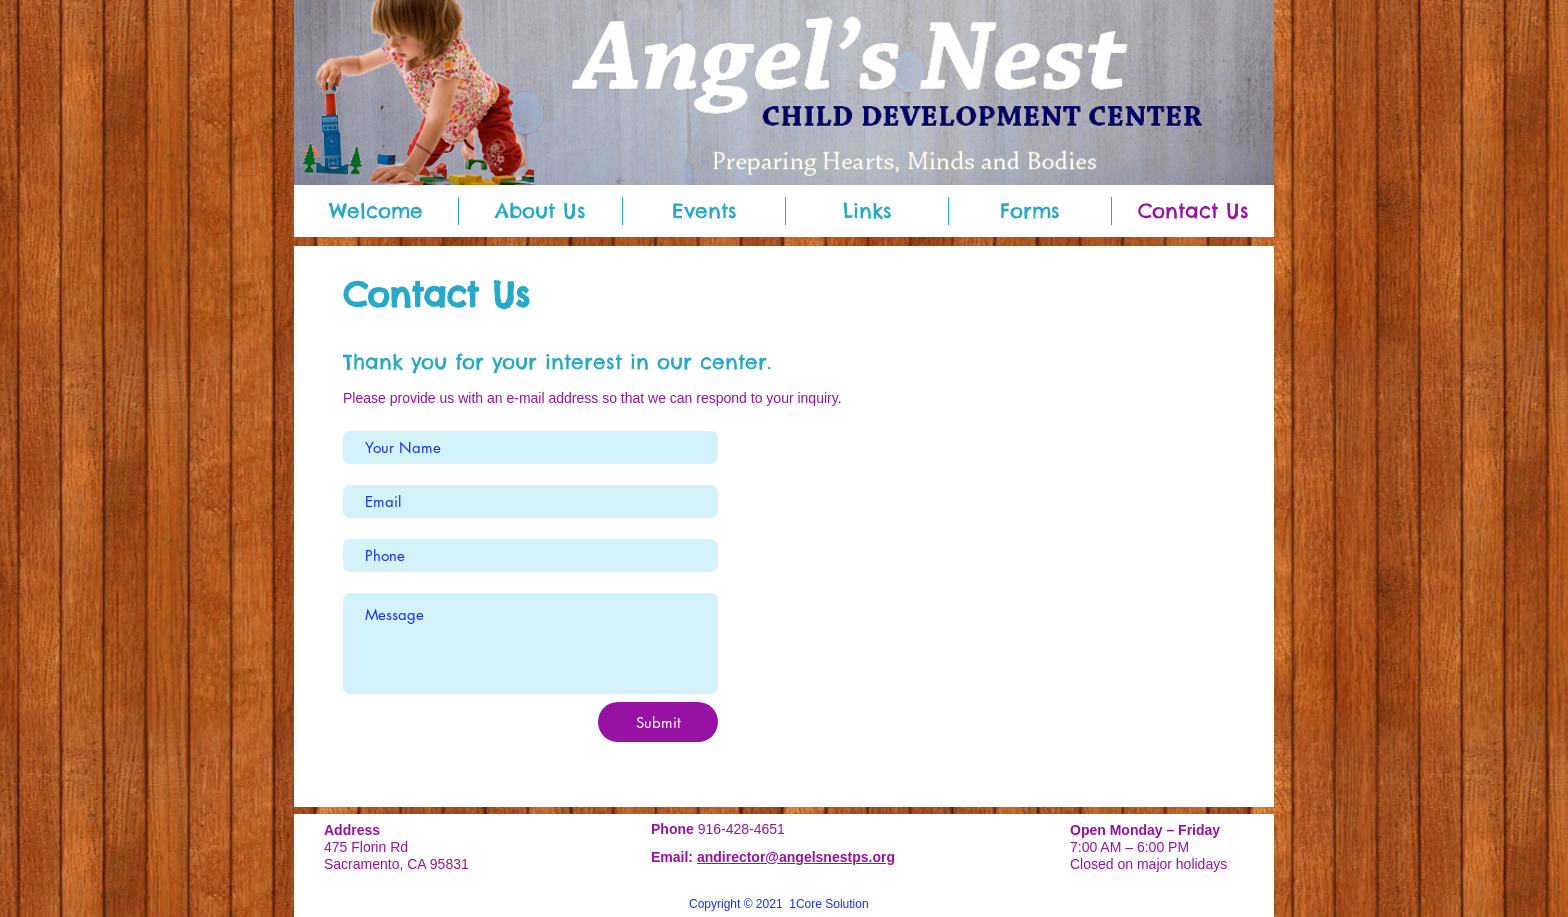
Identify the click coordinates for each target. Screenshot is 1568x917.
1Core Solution (828, 904)
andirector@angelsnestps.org (796, 857)
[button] (540, 211)
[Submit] (658, 722)
